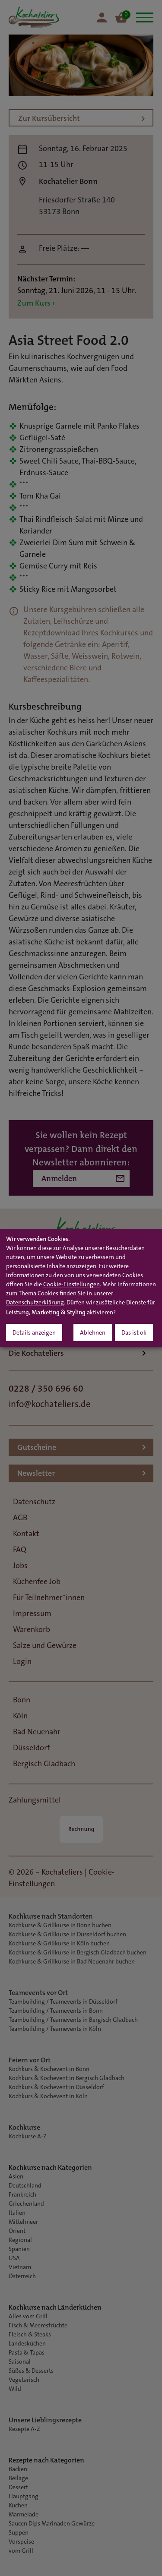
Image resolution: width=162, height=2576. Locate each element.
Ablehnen (92, 1333)
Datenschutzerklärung (35, 1303)
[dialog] (81, 1288)
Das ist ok (133, 1333)
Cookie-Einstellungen (71, 1285)
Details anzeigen (34, 1333)
